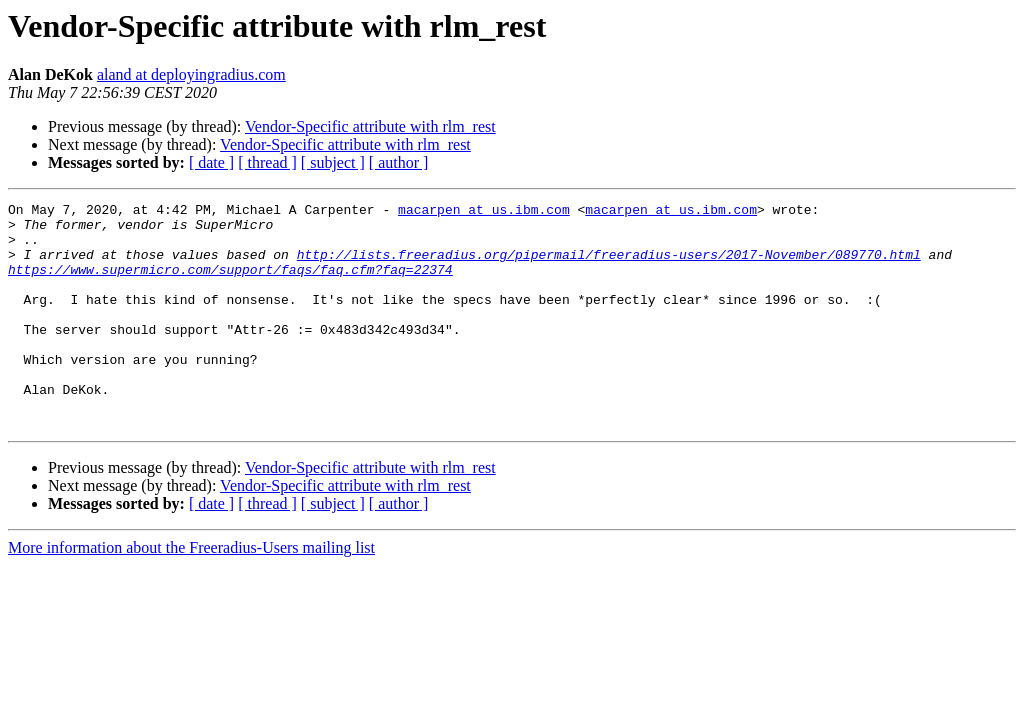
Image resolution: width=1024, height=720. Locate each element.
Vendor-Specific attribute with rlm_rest (370, 126)
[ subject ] (333, 162)
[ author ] (399, 162)
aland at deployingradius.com (191, 74)
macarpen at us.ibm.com (484, 212)
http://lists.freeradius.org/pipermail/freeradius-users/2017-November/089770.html (609, 266)
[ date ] (211, 162)
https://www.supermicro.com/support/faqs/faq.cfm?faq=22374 (230, 284)
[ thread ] (267, 162)
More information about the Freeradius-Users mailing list (191, 592)
